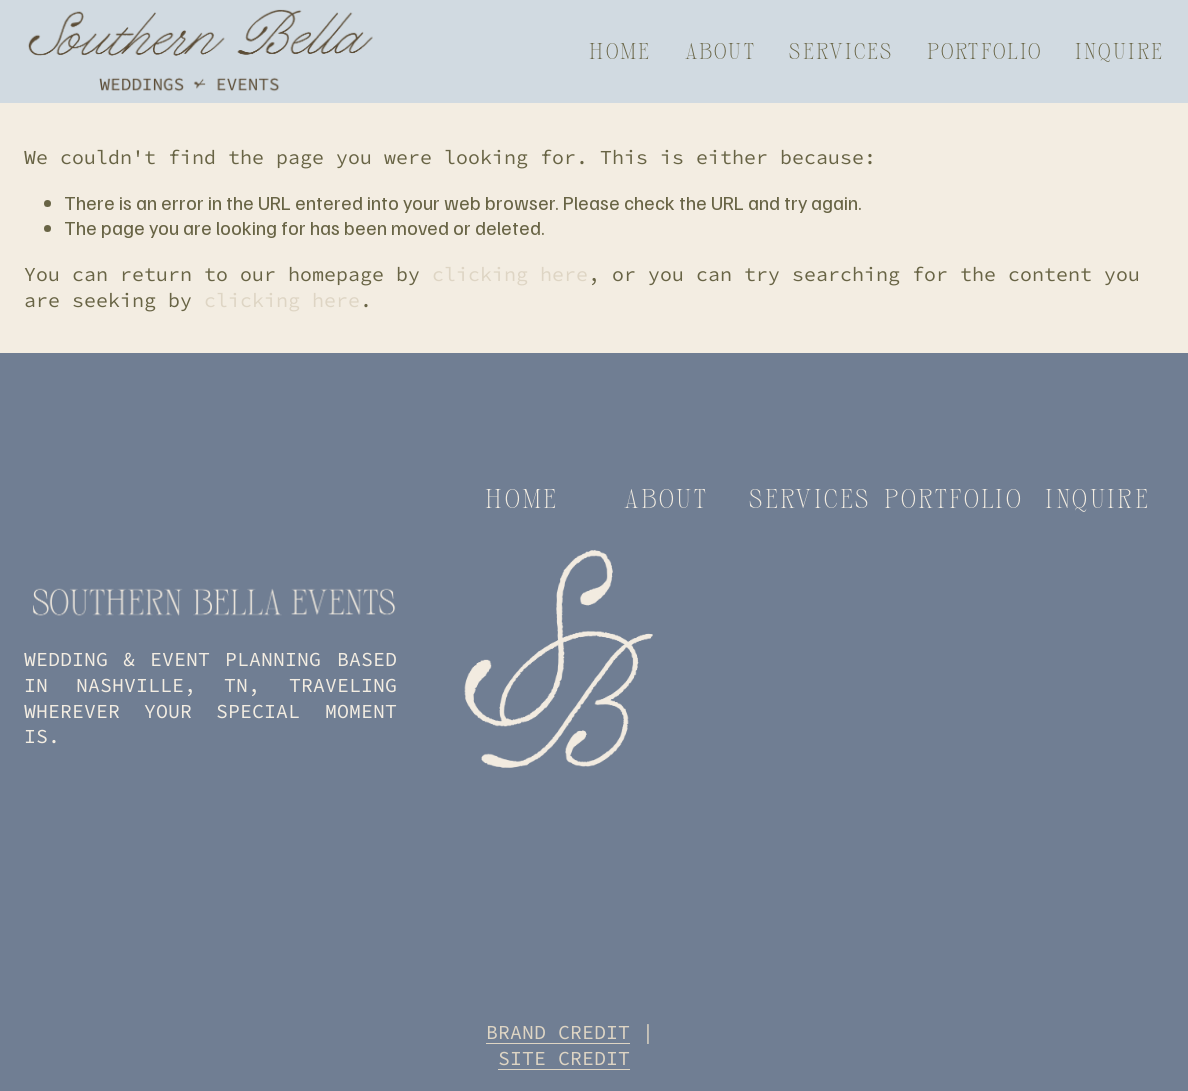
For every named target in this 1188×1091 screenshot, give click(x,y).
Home (620, 50)
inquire (1097, 498)
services (809, 498)
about (666, 498)
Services (841, 50)
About (720, 50)
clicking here (510, 273)
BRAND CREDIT (558, 1031)
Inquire (1119, 50)
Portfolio (984, 50)
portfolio (953, 498)
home (522, 498)
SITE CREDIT (564, 1057)
